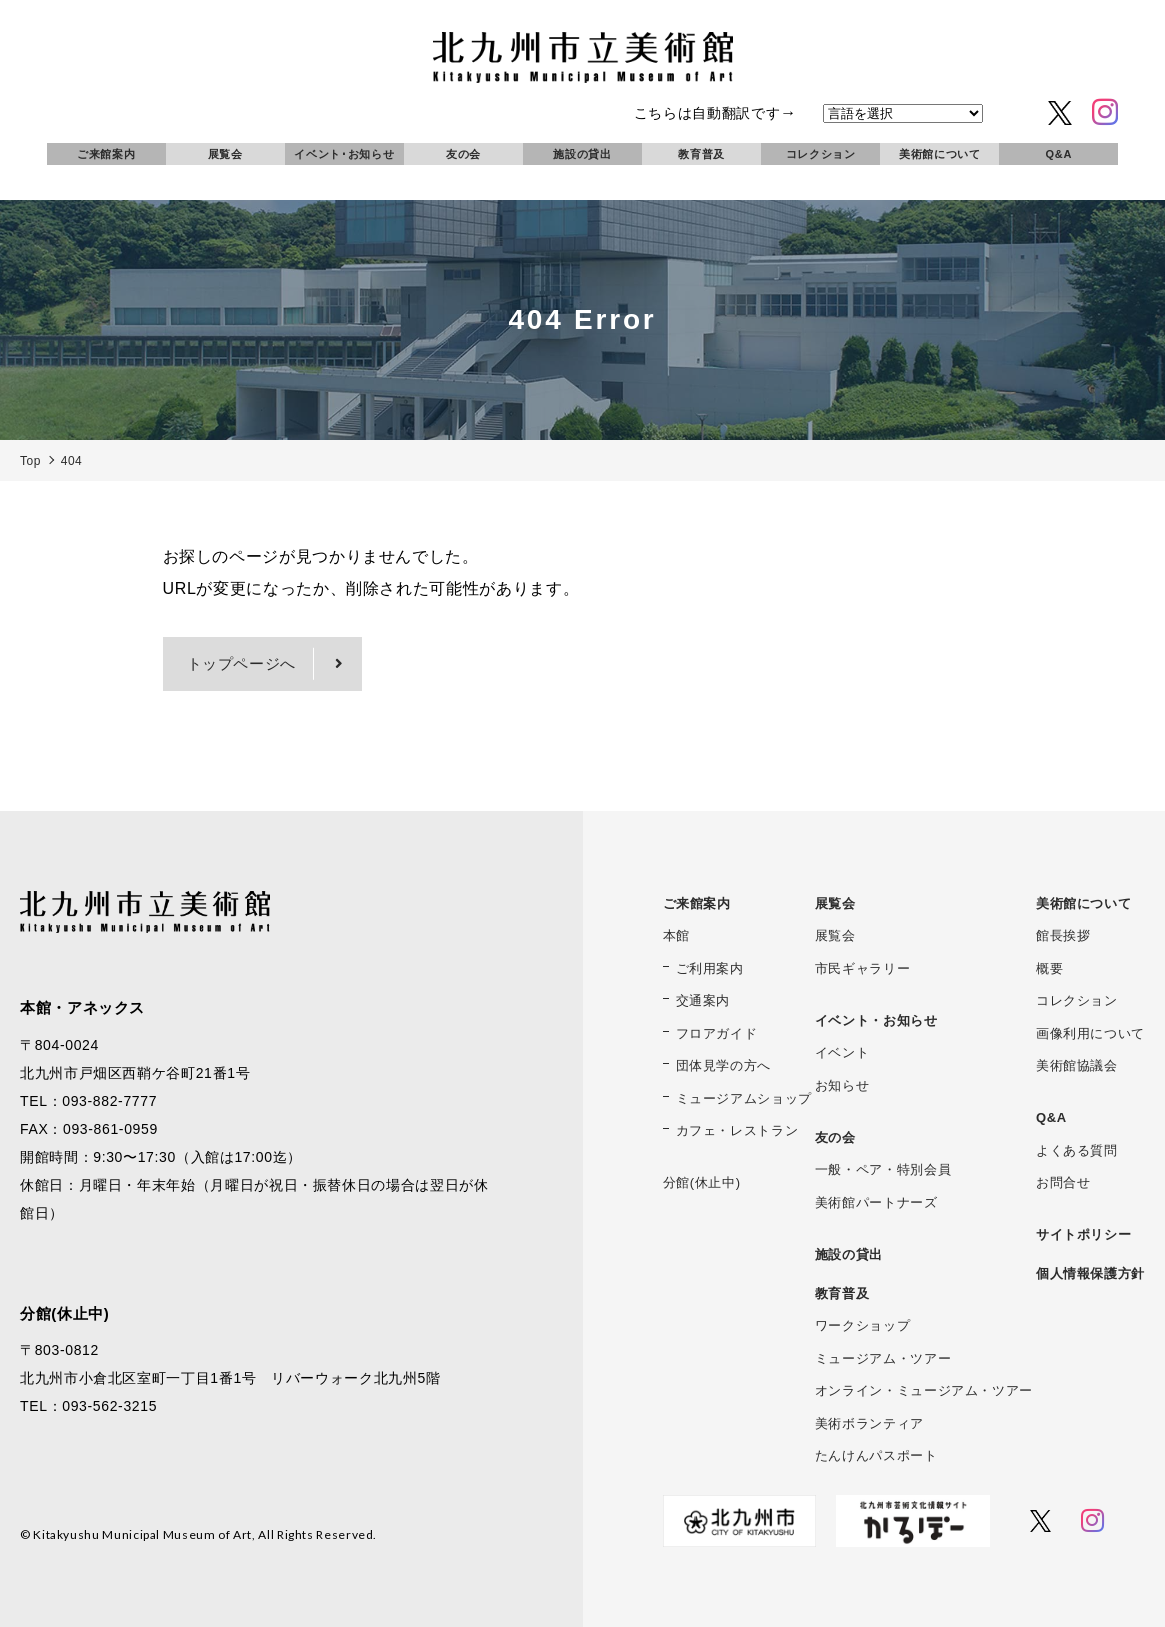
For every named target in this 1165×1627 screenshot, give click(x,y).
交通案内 (703, 1000)
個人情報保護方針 (1090, 1273)
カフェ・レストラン (737, 1130)
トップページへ (241, 663)
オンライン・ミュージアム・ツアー (924, 1390)
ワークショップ (862, 1325)
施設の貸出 (582, 154)
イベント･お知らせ (344, 154)
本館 (676, 935)
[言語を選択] (903, 113)
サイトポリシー (1083, 1234)
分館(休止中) (702, 1182)
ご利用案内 (710, 968)
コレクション (821, 154)
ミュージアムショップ (744, 1098)
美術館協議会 (1077, 1065)
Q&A (1059, 154)
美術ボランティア (869, 1423)
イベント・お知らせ (876, 1020)
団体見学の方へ (723, 1065)
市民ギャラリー (862, 968)
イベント (842, 1052)
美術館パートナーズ (876, 1202)
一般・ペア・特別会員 (883, 1169)
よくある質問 (1077, 1150)
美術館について (939, 154)
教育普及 (701, 154)
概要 (1049, 968)
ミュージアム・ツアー (883, 1358)
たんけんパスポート (876, 1455)
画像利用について (1090, 1033)
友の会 (463, 154)
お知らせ (842, 1085)
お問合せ (1063, 1182)
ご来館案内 (106, 154)
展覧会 (225, 154)
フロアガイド (717, 1033)
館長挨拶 (1063, 935)
